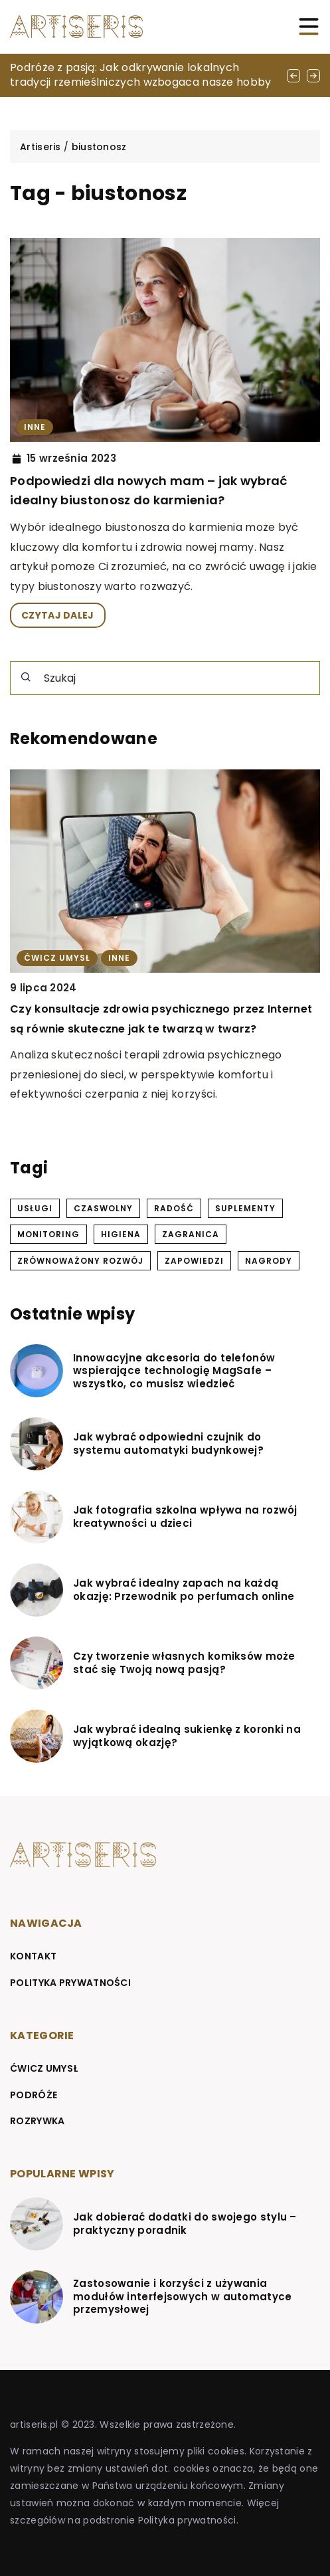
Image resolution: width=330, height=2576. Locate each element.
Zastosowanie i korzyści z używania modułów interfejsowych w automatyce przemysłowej (182, 2296)
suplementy (245, 1208)
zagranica (190, 1234)
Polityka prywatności (70, 1982)
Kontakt (33, 1956)
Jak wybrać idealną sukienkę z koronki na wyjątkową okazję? (187, 1736)
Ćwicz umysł (44, 2068)
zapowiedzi (194, 1260)
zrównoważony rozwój (80, 1260)
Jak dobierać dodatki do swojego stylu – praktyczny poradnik (185, 2223)
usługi (34, 1208)
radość (174, 1208)
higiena (121, 1234)
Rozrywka (37, 2121)
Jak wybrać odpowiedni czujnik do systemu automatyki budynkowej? (168, 1443)
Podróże (33, 2095)
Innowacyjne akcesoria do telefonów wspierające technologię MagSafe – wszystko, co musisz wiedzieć (174, 1371)
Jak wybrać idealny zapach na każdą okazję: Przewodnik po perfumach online (183, 1590)
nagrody (268, 1260)
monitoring (48, 1234)
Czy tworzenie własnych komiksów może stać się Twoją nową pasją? (184, 1663)
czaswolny (103, 1208)
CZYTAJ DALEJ (57, 615)
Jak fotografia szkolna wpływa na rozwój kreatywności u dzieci (185, 1517)
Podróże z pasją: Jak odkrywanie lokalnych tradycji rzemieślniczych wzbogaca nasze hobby (141, 75)
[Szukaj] (26, 677)
